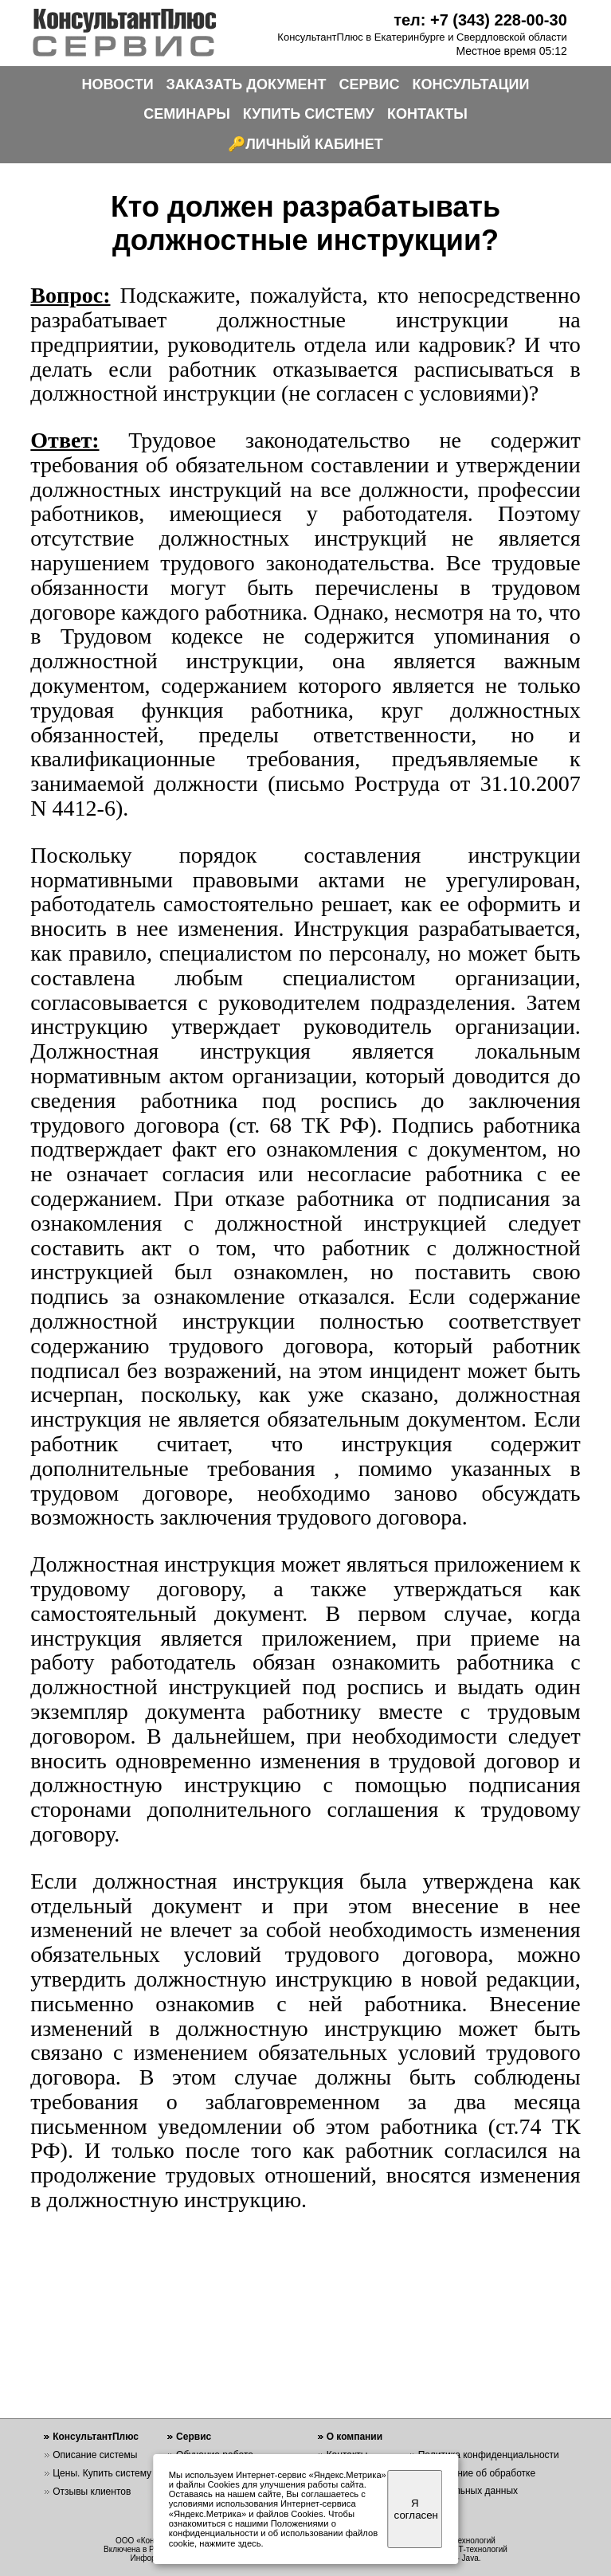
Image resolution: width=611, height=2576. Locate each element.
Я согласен (416, 2509)
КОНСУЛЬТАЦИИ (471, 84)
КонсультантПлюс (96, 2436)
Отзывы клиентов (92, 2491)
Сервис (193, 2436)
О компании (355, 2436)
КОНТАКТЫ (427, 114)
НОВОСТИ (118, 84)
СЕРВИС (369, 84)
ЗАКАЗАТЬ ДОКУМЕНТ (246, 84)
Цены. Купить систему (102, 2473)
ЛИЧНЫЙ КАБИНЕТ (314, 144)
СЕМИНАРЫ (186, 114)
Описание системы (95, 2455)
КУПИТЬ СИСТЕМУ (308, 114)
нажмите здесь (229, 2543)
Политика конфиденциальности (488, 2455)
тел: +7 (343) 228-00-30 (480, 20)
